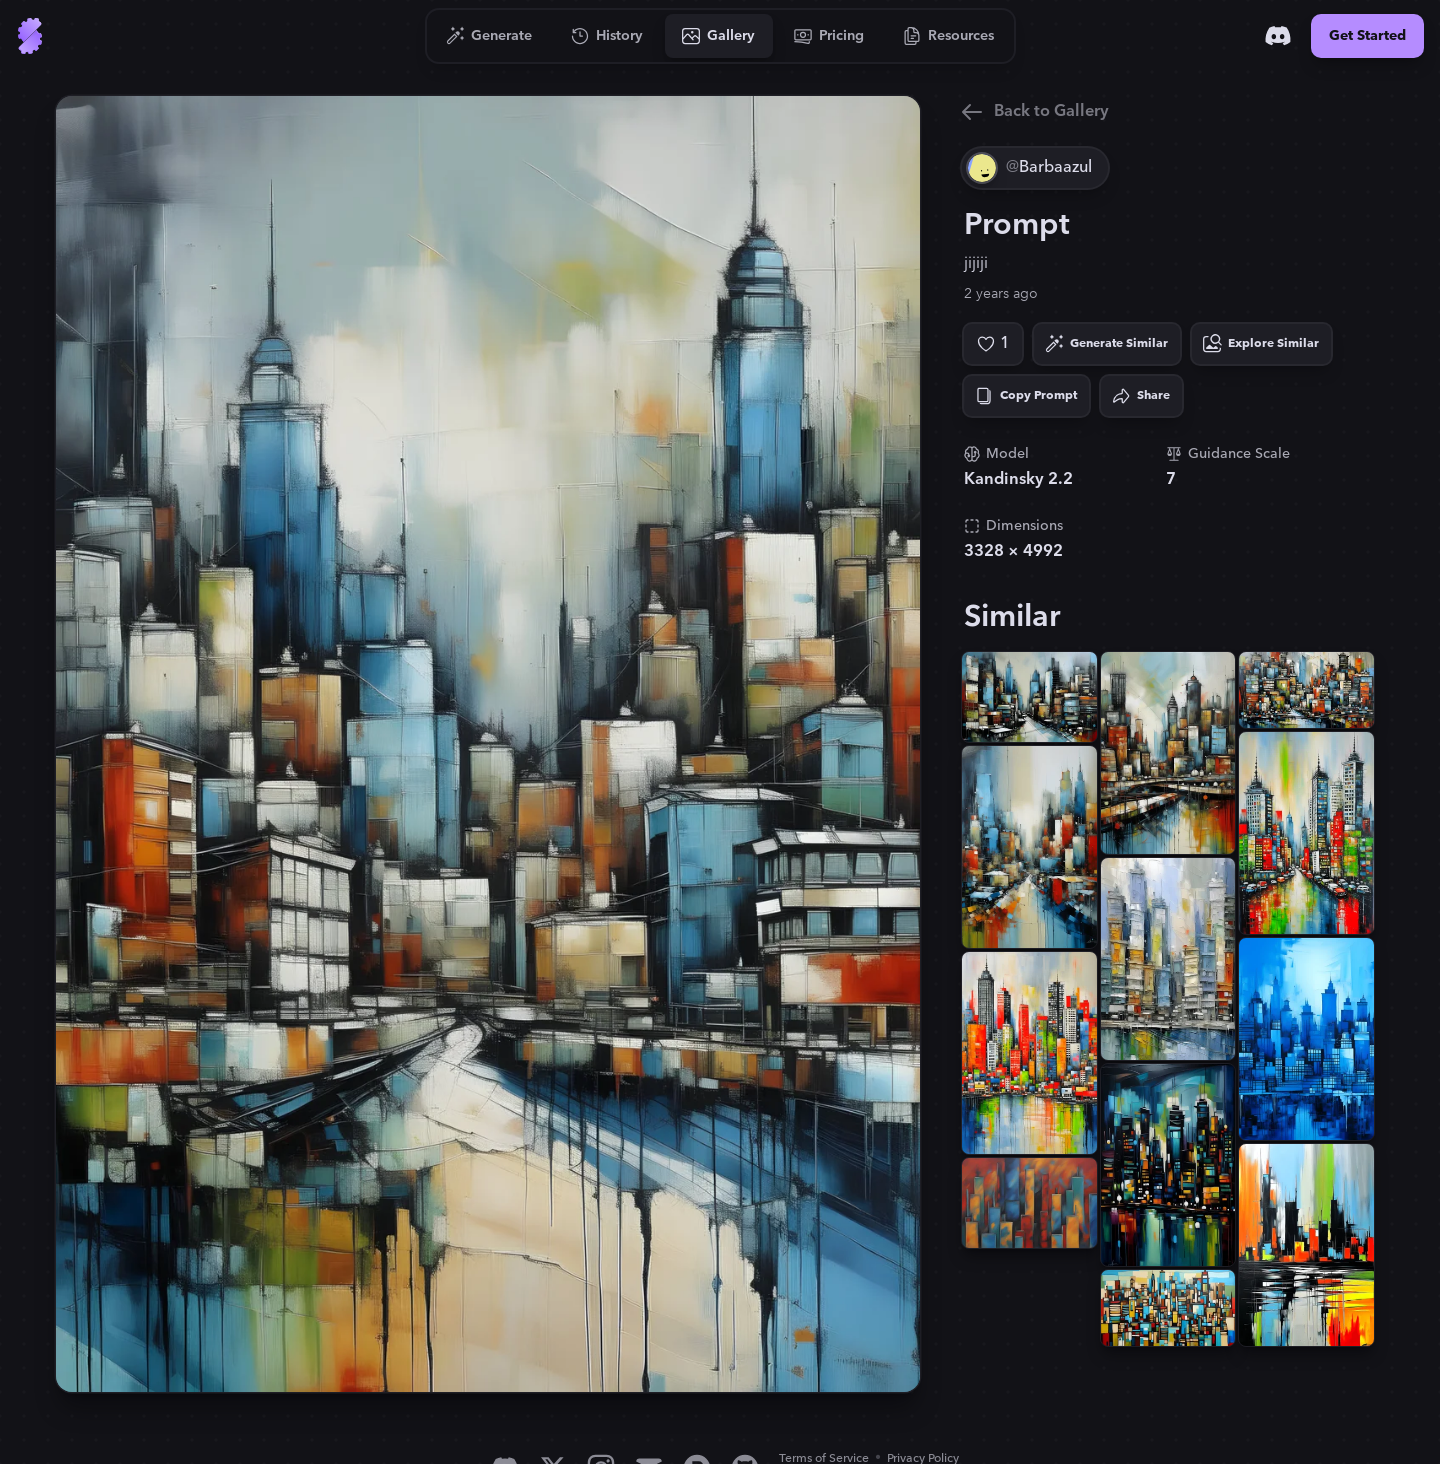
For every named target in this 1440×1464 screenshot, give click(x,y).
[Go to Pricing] (829, 36)
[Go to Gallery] (719, 36)
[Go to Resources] (949, 36)
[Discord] (1278, 36)
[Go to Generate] (489, 36)
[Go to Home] (30, 36)
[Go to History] (607, 36)
